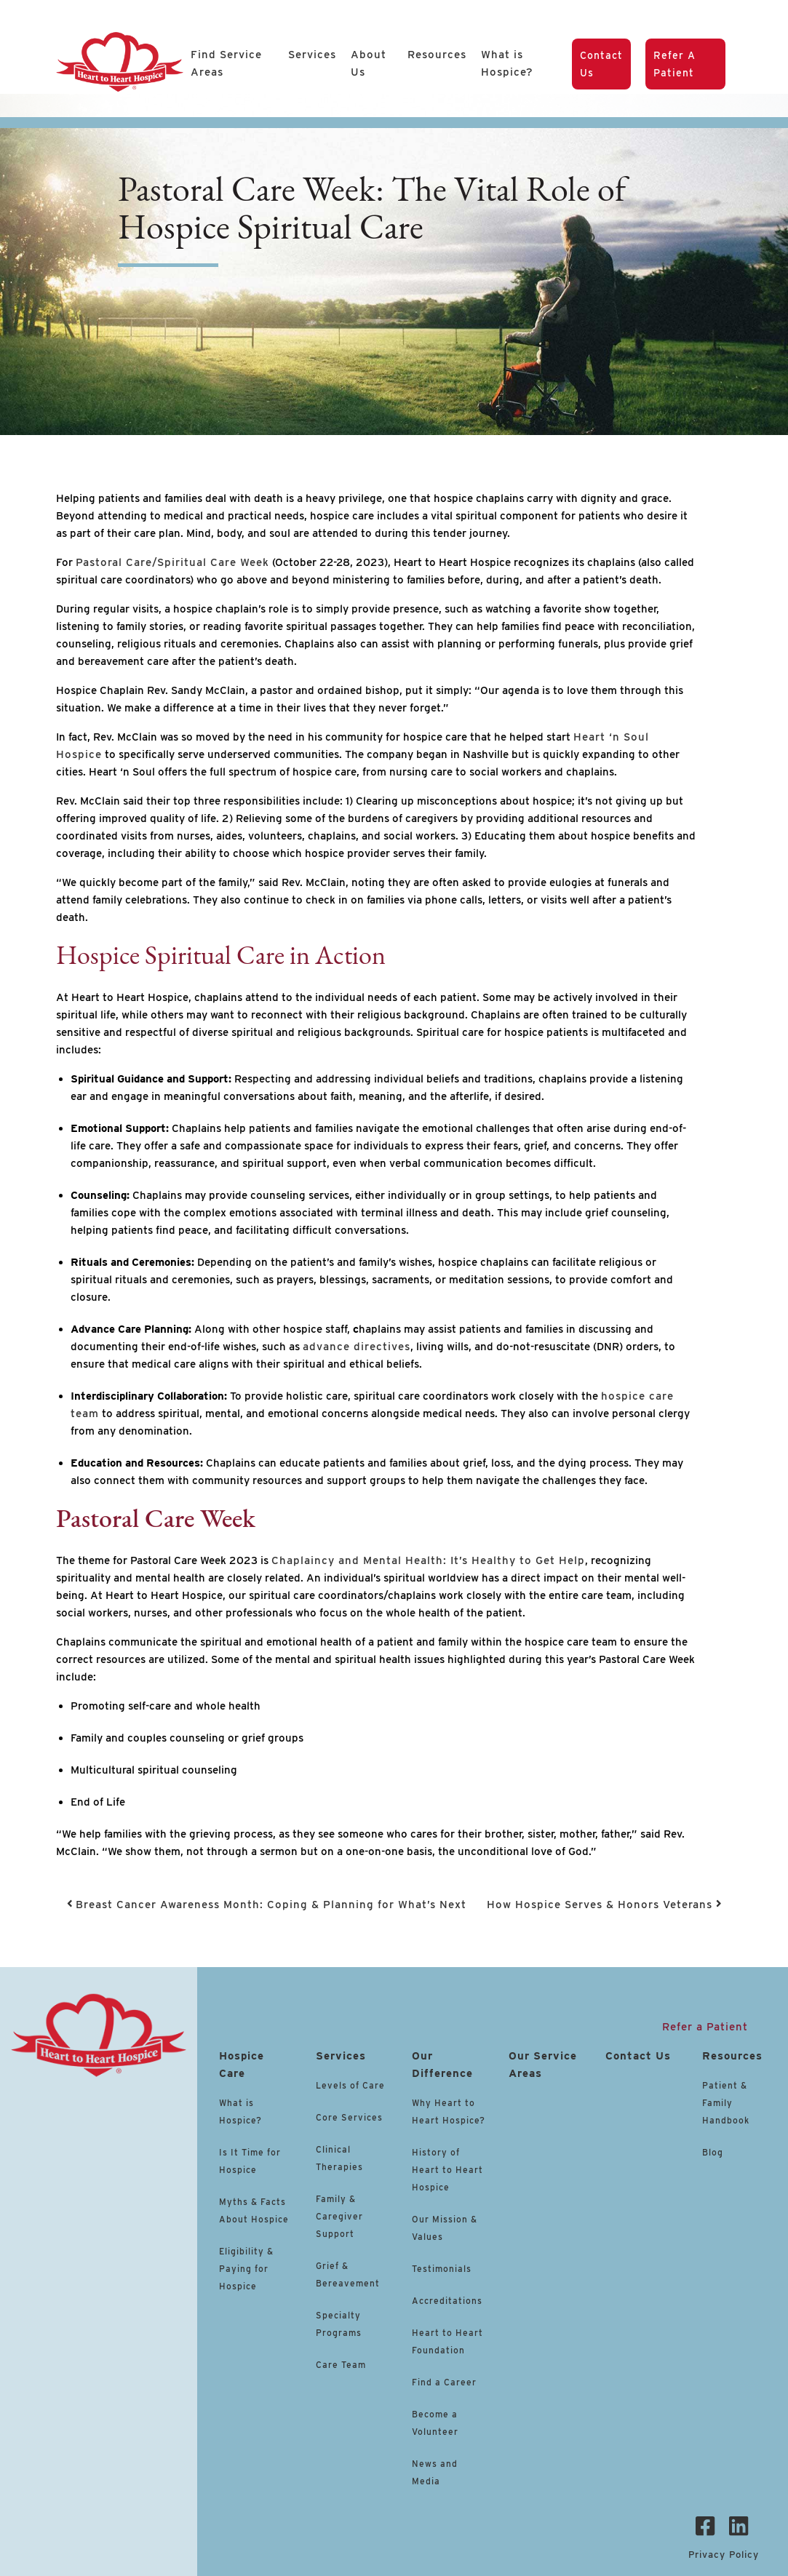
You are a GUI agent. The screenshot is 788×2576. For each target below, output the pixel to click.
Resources (436, 54)
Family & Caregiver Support (339, 2216)
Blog (712, 2152)
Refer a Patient (674, 64)
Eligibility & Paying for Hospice (246, 2269)
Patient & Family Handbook (725, 2103)
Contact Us (601, 64)
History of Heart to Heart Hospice (447, 2170)
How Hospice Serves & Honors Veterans (604, 1904)
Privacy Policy (723, 2554)
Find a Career (444, 2382)
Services (312, 54)
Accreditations (447, 2300)
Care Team (341, 2364)
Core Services (349, 2117)
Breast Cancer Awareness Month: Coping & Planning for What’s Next (267, 1904)
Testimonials (441, 2268)
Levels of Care (352, 2085)
